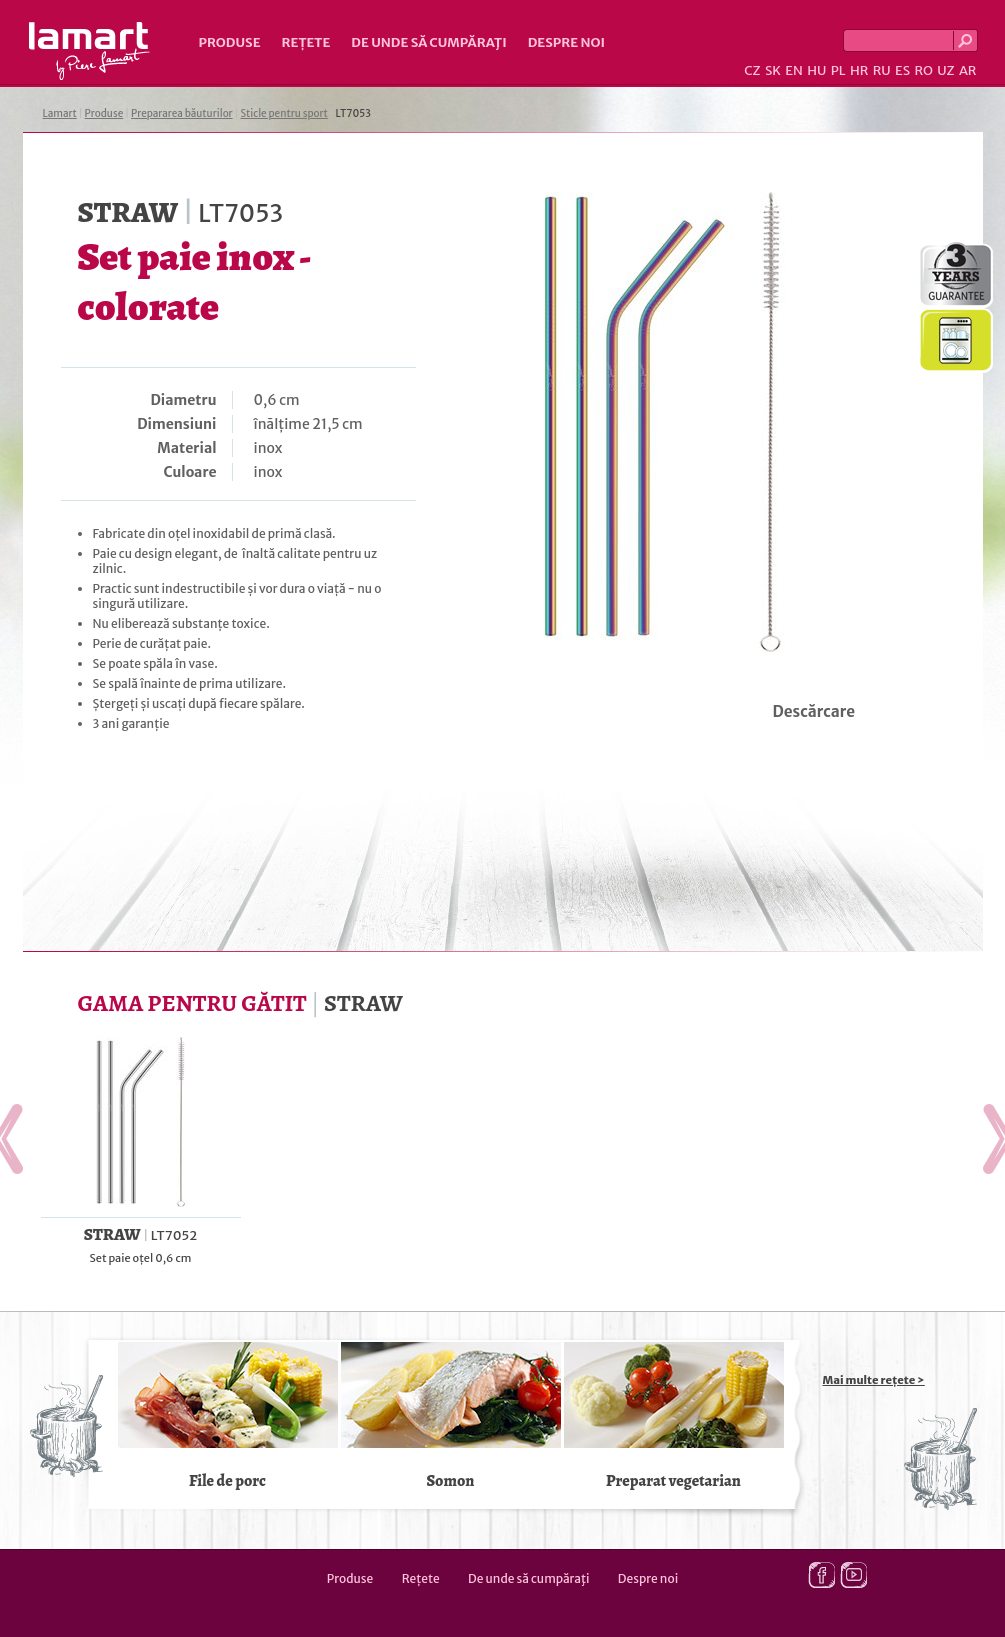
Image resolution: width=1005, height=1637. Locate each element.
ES (902, 70)
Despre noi (566, 42)
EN (794, 70)
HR (859, 70)
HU (816, 70)
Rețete (306, 42)
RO (923, 70)
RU (882, 70)
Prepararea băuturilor (182, 113)
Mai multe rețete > (874, 1380)
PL (838, 70)
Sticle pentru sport (283, 113)
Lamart (89, 51)
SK (773, 70)
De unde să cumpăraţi (428, 42)
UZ (945, 70)
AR (968, 70)
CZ (752, 70)
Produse (230, 42)
